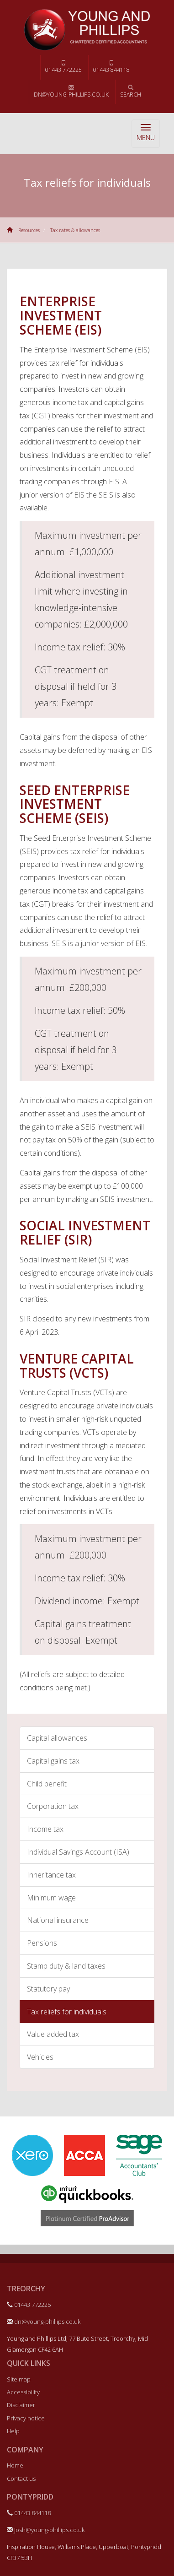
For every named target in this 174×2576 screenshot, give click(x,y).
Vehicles (40, 2057)
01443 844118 (111, 67)
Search (130, 91)
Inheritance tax (51, 1875)
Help (13, 2431)
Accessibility (23, 2392)
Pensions (42, 1943)
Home (15, 2465)
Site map (19, 2379)
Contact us (21, 2478)
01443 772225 (63, 67)
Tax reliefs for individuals (66, 2012)
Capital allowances (57, 1738)
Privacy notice (26, 2418)
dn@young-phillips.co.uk (71, 91)
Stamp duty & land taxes (66, 1966)
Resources (29, 230)
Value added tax (53, 2034)
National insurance (58, 1920)
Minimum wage (51, 1898)
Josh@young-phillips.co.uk (45, 2530)
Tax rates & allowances (75, 230)
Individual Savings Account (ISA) (78, 1852)
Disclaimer (21, 2405)
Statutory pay (48, 1989)
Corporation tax (53, 1806)
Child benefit (47, 1784)
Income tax (45, 1829)
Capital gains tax (53, 1761)
